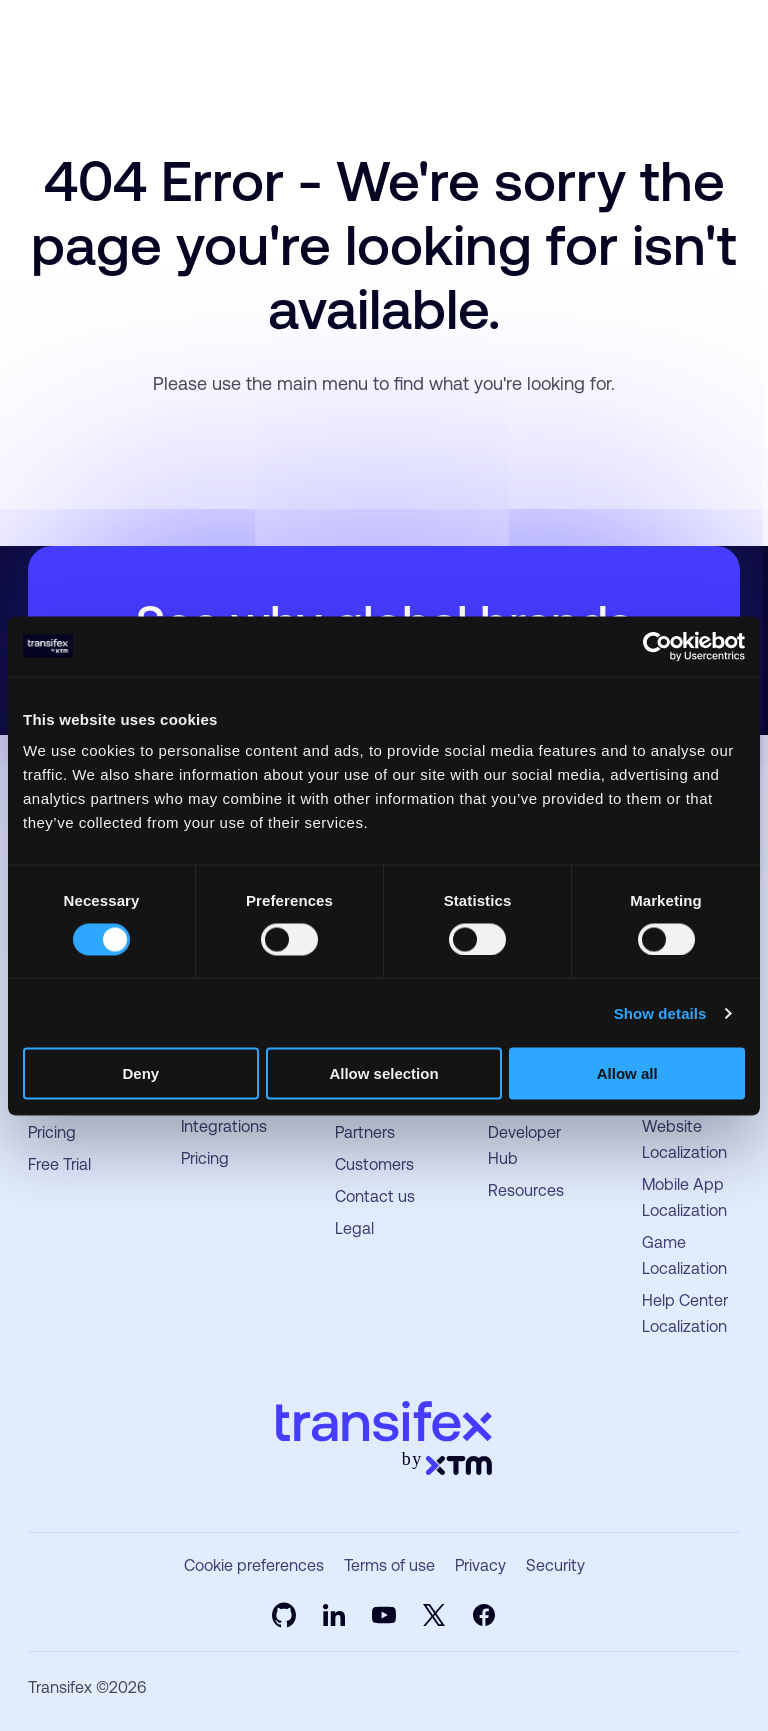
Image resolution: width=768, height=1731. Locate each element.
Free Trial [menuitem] (59, 1164)
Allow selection (383, 1073)
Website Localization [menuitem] (684, 1139)
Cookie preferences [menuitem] (254, 1566)
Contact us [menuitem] (375, 1196)
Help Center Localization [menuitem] (685, 1313)
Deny (140, 1073)
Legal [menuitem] (354, 1228)
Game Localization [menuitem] (684, 1255)
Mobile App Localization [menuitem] (684, 1197)
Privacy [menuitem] (480, 1566)
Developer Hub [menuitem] (524, 1145)
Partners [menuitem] (365, 1132)
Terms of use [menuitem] (389, 1566)
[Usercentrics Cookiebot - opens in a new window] (657, 646)
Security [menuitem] (555, 1566)
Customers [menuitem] (374, 1164)
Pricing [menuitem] (52, 1132)
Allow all (627, 1073)
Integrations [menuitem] (224, 1126)
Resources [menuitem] (526, 1190)
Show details (660, 1012)
